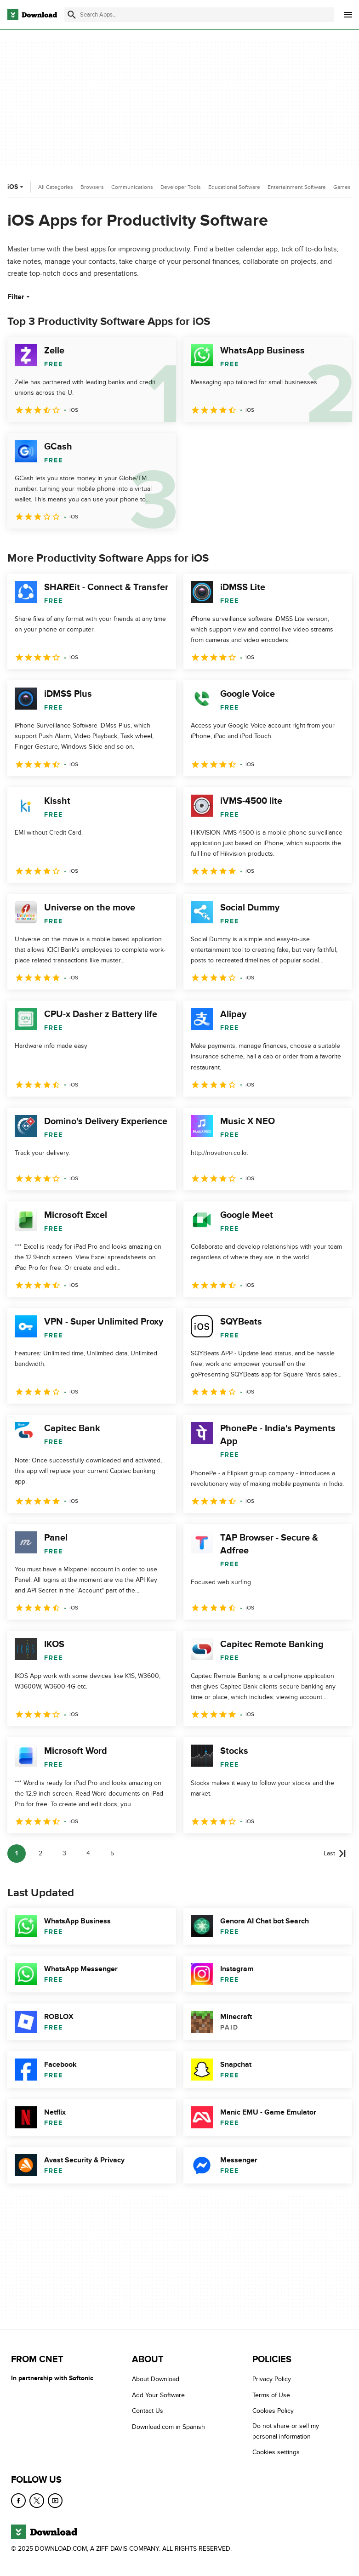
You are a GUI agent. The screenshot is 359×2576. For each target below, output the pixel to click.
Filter (19, 296)
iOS (16, 187)
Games (342, 187)
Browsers (92, 187)
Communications (132, 187)
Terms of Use (271, 2395)
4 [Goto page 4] (88, 1853)
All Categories (55, 187)
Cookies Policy (273, 2411)
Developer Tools (180, 187)
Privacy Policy (271, 2379)
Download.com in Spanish (168, 2427)
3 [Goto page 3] (64, 1853)
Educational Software (234, 187)
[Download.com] (32, 14)
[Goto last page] (335, 1853)
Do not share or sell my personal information (285, 2431)
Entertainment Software (297, 187)
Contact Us (147, 2411)
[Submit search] (71, 14)
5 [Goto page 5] (112, 1853)
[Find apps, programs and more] (199, 14)
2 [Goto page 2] (40, 1853)
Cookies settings (276, 2452)
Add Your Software (158, 2395)
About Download (155, 2379)
